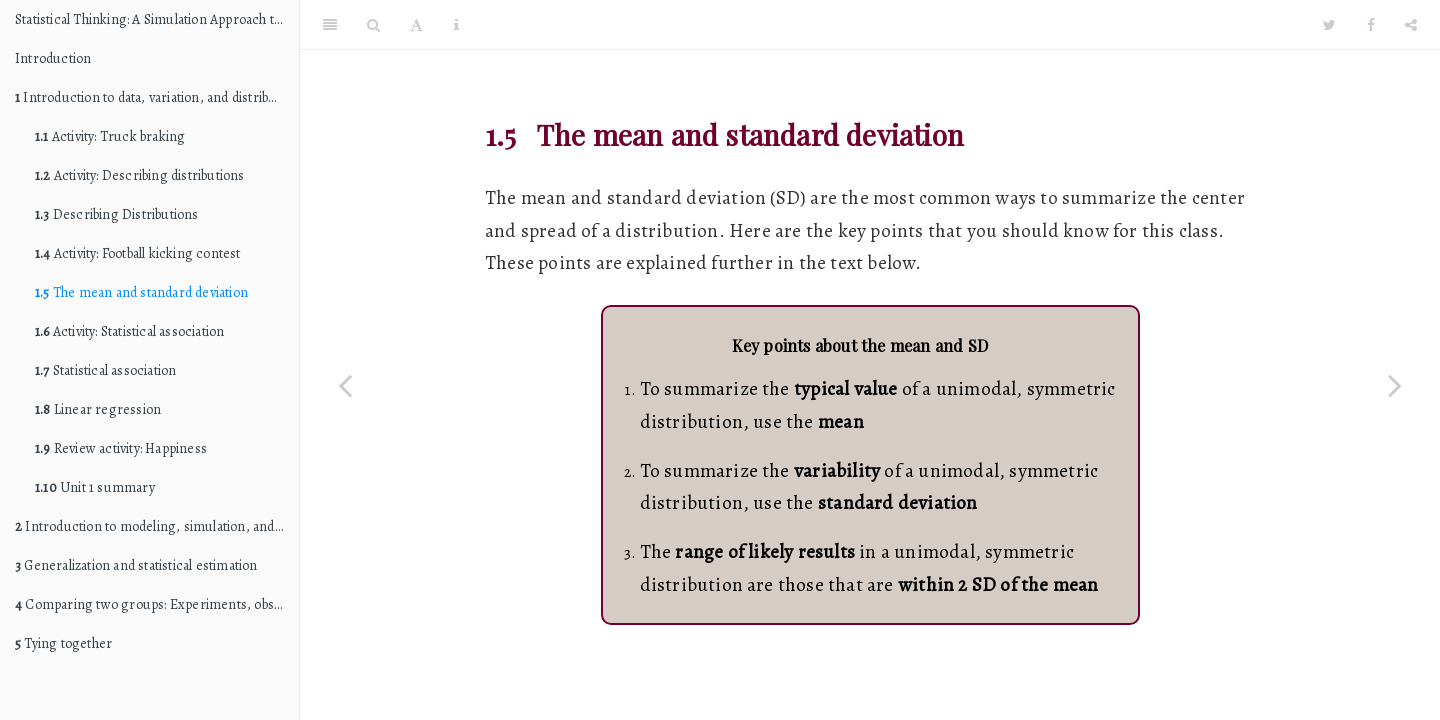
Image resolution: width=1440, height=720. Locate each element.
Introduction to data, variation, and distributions (157, 97)
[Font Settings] (416, 25)
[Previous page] (345, 385)
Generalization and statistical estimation (136, 565)
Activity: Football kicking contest (138, 253)
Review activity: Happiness (121, 448)
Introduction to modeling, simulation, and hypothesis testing (157, 526)
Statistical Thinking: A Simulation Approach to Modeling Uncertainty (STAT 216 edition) (157, 19)
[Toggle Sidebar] (330, 25)
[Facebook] (1371, 25)
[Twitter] (1329, 25)
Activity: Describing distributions (140, 175)
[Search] (373, 25)
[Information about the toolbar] (456, 25)
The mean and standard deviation (141, 292)
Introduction (53, 58)
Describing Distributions (117, 214)
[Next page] (1395, 385)
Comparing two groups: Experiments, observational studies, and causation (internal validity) (157, 604)
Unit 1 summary (95, 487)
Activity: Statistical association (129, 331)
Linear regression (98, 409)
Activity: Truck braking (110, 136)
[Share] (1411, 25)
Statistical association (105, 370)
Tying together (63, 643)
